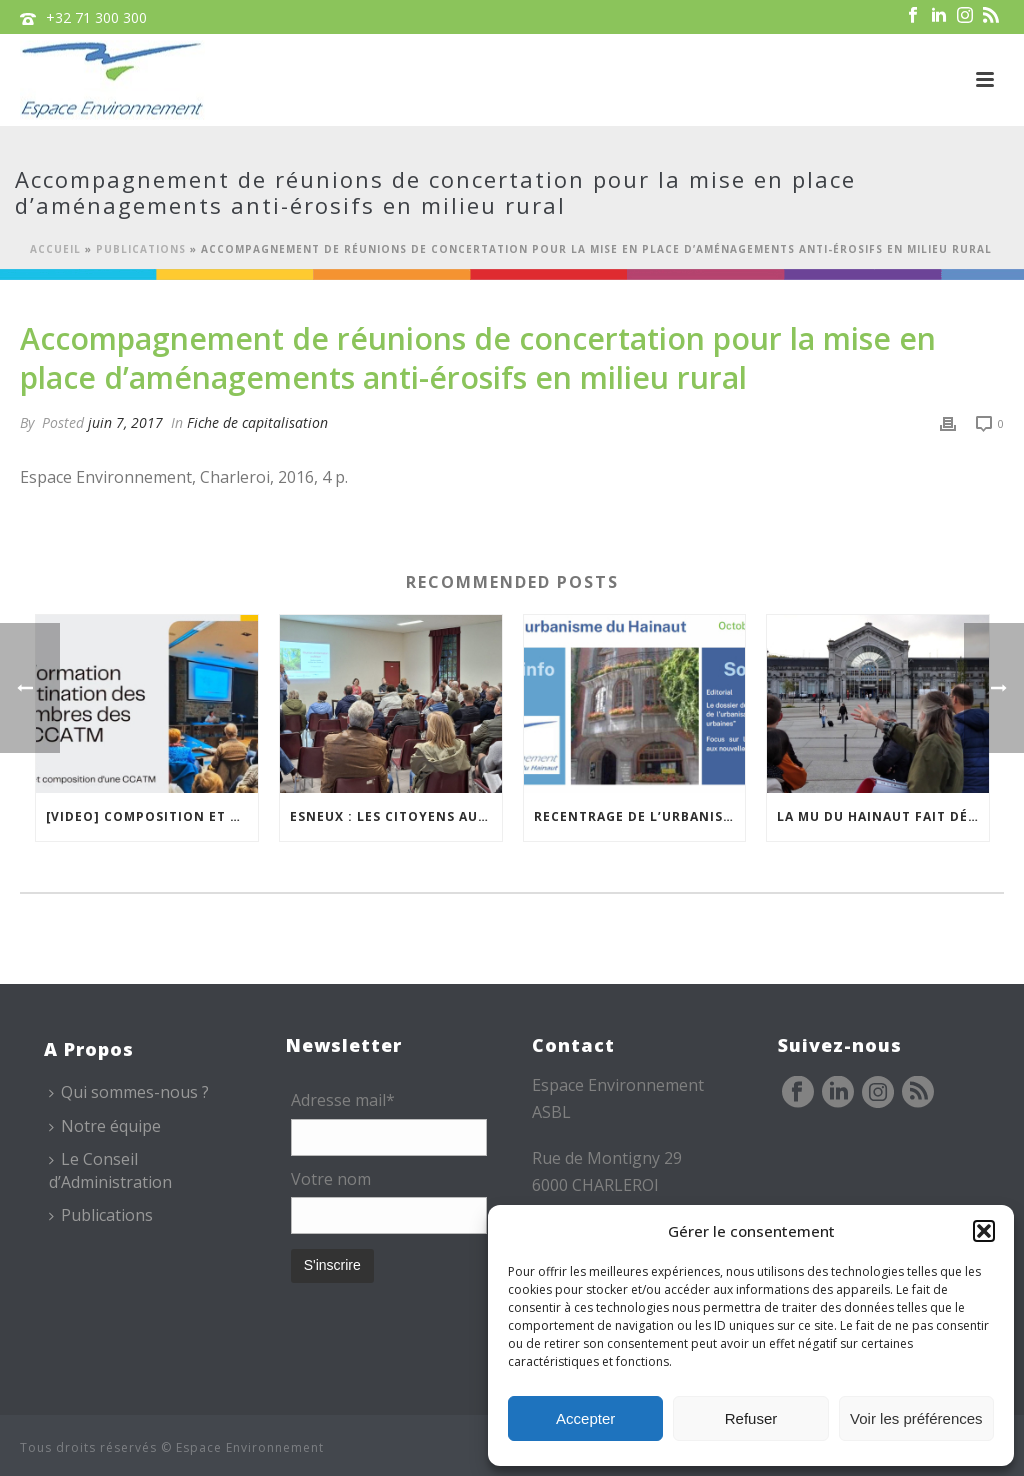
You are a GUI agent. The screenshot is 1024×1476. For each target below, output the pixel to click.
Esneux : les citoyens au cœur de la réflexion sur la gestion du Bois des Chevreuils (396, 816)
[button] (984, 1231)
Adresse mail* (343, 1100)
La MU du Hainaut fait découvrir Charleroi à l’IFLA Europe (883, 816)
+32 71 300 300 (96, 17)
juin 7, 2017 (125, 422)
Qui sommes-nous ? (129, 1092)
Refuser (751, 1418)
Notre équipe (105, 1126)
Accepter (585, 1418)
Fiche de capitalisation (257, 422)
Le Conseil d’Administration (110, 1170)
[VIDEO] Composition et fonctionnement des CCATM (152, 816)
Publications (141, 249)
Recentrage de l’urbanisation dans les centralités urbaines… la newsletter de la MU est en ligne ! (640, 816)
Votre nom (331, 1179)
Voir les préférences (916, 1418)
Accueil (55, 249)
